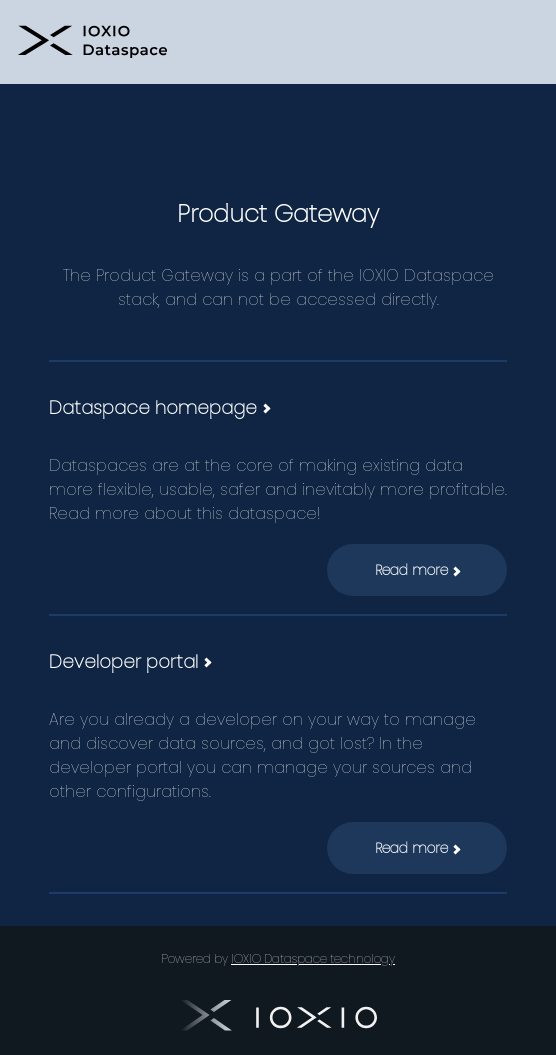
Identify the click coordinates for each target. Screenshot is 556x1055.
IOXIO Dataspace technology (313, 958)
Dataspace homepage (159, 407)
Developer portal (129, 661)
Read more (417, 570)
